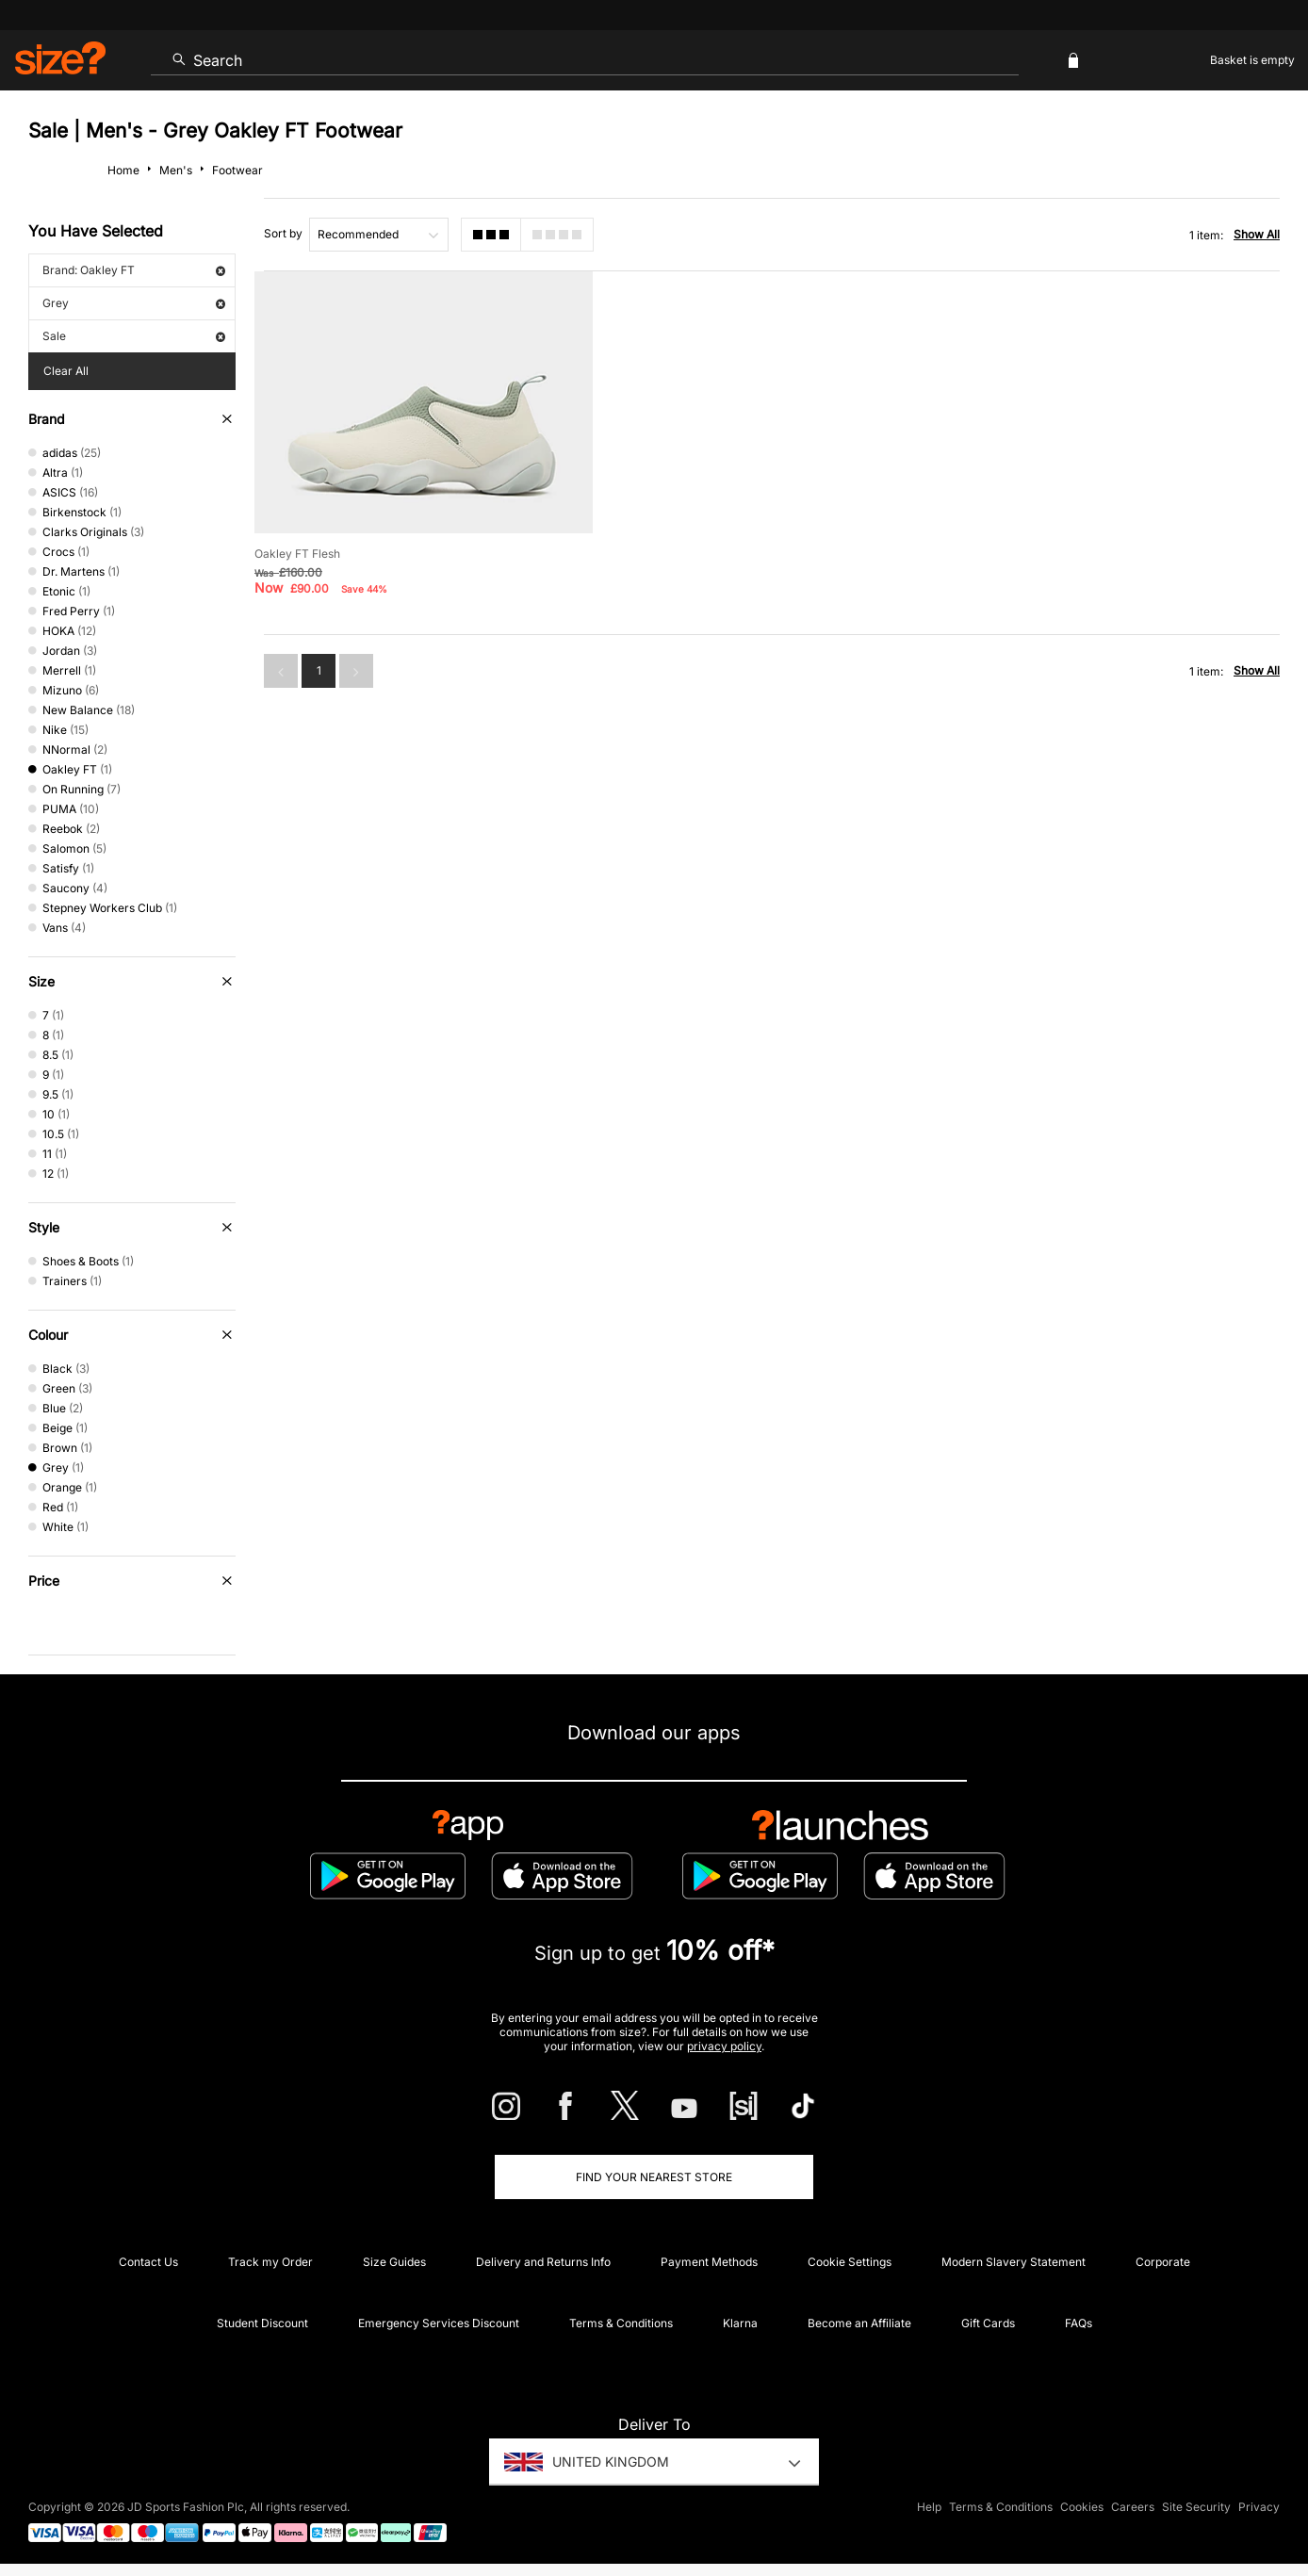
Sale (133, 336)
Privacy (1259, 2507)
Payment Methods (709, 2262)
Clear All (66, 371)
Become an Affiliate (859, 2323)
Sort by (283, 233)
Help (929, 2507)
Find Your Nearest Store (654, 2177)
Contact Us (148, 2262)
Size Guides (394, 2262)
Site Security (1196, 2507)
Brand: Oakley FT (133, 270)
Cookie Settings (849, 2262)
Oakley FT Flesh (297, 553)
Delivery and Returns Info (543, 2262)
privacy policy (724, 2046)
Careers (1132, 2507)
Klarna (740, 2323)
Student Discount (262, 2323)
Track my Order (270, 2262)
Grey (133, 303)
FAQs (1078, 2323)
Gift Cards (988, 2323)
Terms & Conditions (621, 2323)
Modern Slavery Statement (1013, 2262)
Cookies (1082, 2507)
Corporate (1163, 2262)
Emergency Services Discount (438, 2323)
